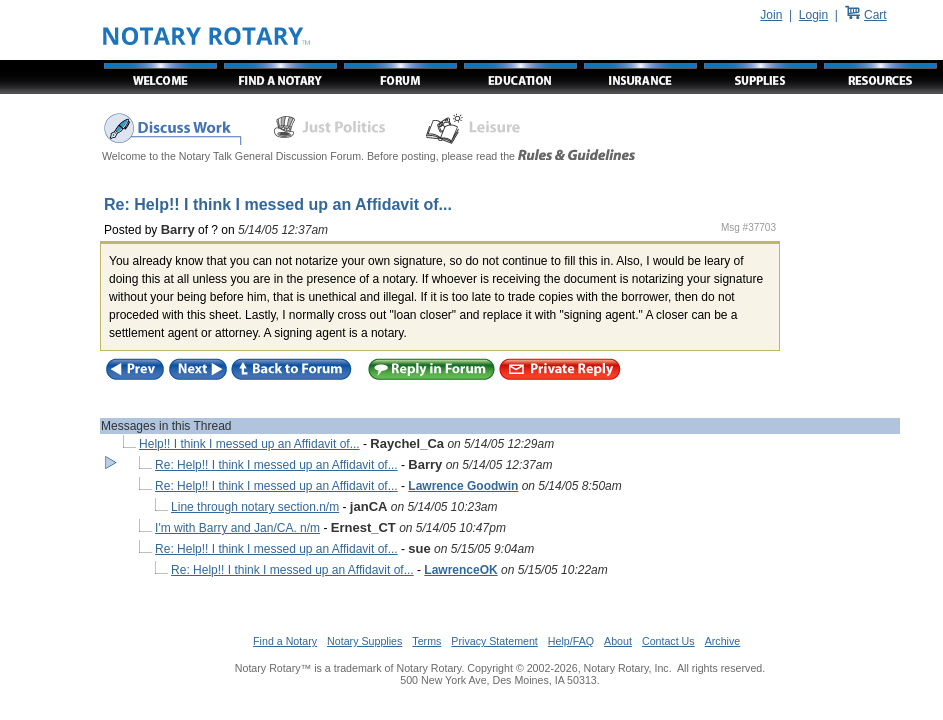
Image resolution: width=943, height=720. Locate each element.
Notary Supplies (364, 641)
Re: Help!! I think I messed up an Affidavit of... (276, 465)
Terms (426, 641)
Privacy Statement (494, 641)
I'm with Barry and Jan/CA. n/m (237, 528)
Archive (723, 641)
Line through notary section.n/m (255, 507)
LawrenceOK (460, 570)
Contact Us (668, 641)
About (618, 641)
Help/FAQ (571, 641)
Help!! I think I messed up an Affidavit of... (249, 444)
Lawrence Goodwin (463, 486)
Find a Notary (285, 641)
